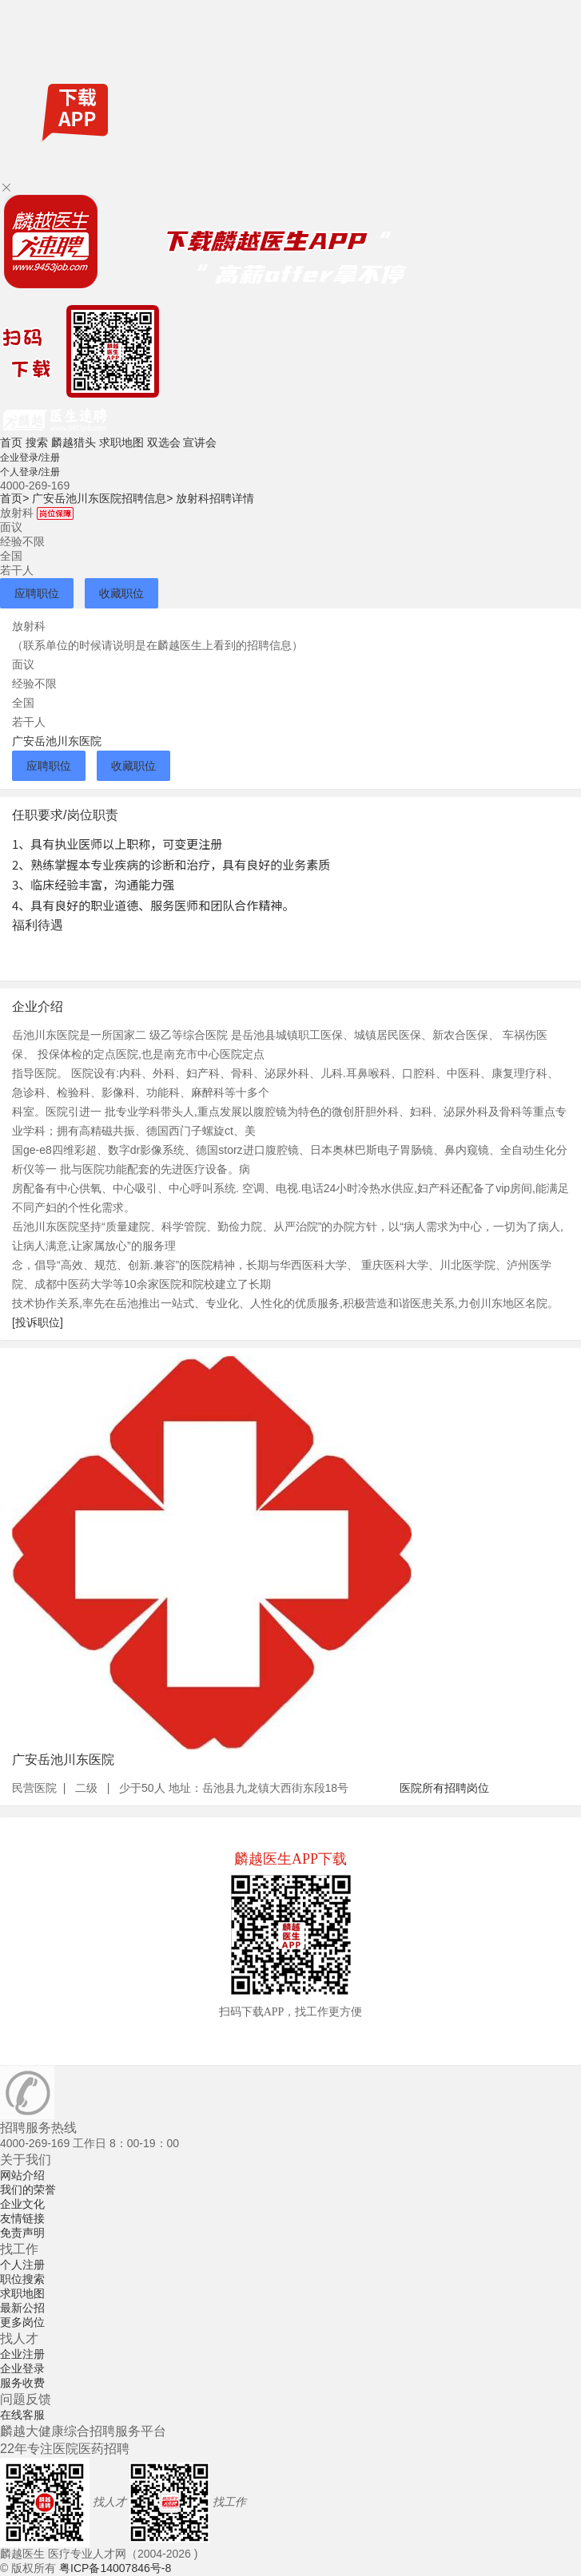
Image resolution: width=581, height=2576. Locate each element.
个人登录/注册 (30, 472)
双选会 (164, 442)
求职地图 (121, 442)
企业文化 (22, 2204)
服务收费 (22, 2382)
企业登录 (22, 2368)
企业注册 (22, 2354)
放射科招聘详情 (215, 498)
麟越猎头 (73, 442)
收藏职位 (121, 593)
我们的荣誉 (28, 2189)
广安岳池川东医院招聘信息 (102, 498)
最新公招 (22, 2307)
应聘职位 (36, 593)
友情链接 (22, 2218)
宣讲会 (200, 442)
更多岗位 (22, 2322)
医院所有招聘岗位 (444, 1787)
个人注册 (22, 2264)
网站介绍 (22, 2175)
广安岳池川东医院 (56, 741)
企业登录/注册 (30, 457)
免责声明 (22, 2232)
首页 (11, 442)
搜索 (37, 442)
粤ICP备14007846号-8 (115, 2568)
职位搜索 (22, 2279)
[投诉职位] (37, 1322)
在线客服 (22, 2414)
